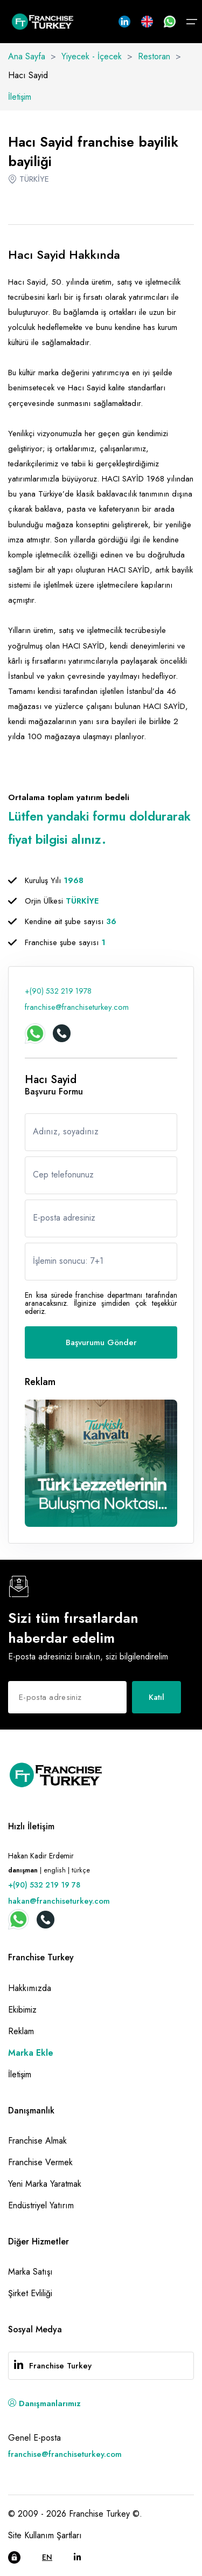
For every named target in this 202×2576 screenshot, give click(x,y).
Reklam (21, 2031)
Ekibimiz (22, 2009)
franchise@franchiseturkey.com (77, 1007)
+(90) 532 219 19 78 (44, 1884)
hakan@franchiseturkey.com (59, 1901)
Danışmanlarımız (44, 2403)
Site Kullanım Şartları (45, 2535)
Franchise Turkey (60, 2366)
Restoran (154, 56)
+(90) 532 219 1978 (58, 991)
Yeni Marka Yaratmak (44, 2184)
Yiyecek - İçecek (91, 56)
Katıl (156, 1697)
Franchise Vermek (40, 2162)
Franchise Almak (37, 2140)
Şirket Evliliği (30, 2293)
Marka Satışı (30, 2271)
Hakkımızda (29, 1988)
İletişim (19, 97)
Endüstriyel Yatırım (41, 2205)
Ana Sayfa (26, 56)
